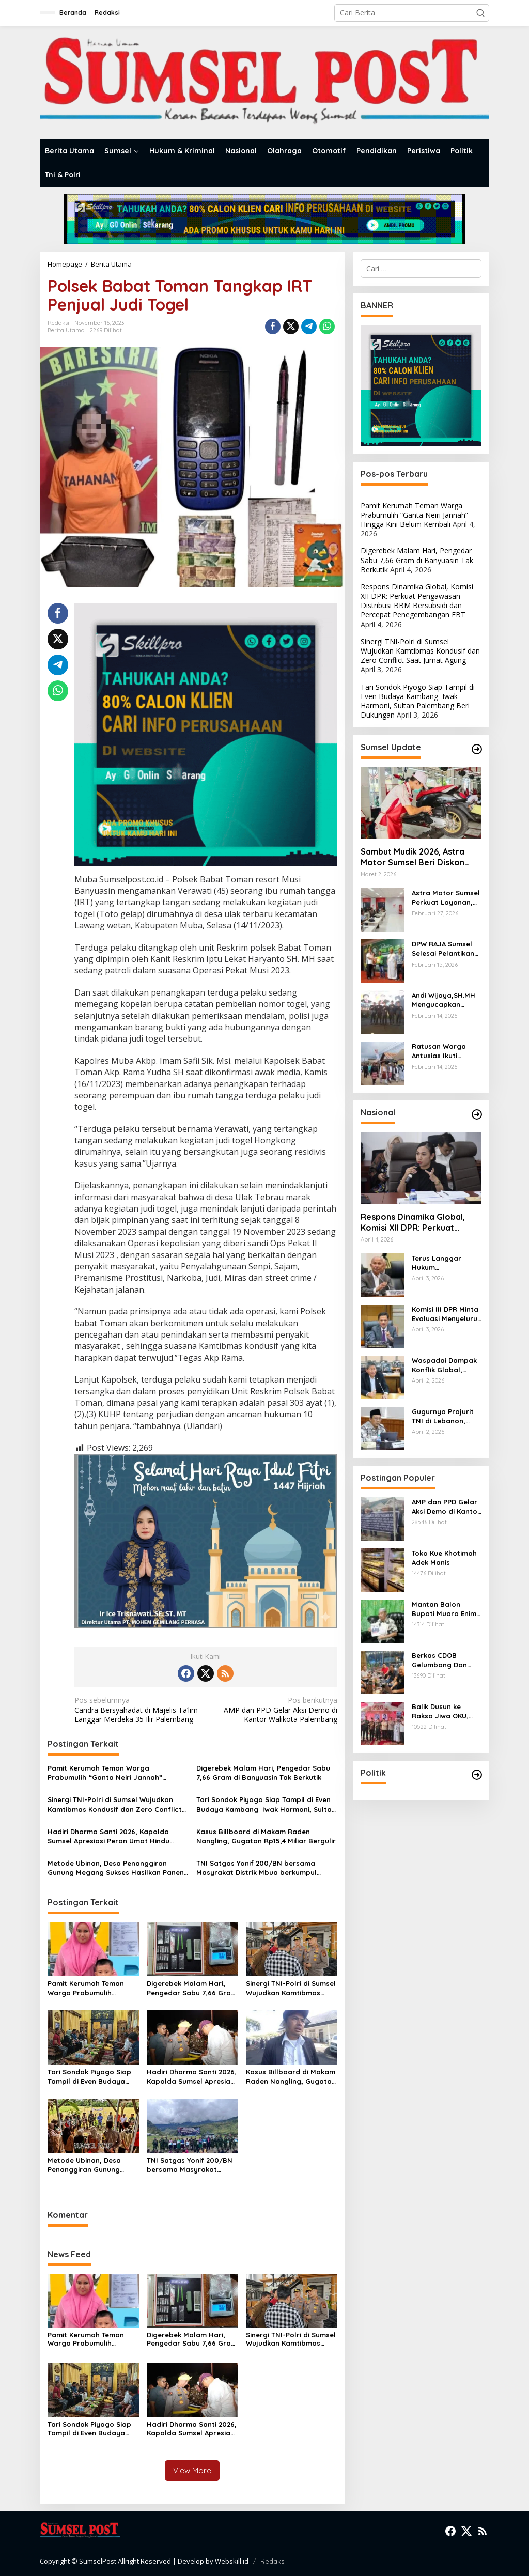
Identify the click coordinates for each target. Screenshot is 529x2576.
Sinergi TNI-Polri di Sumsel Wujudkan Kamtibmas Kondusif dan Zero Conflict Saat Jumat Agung (115, 1804)
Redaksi (273, 2561)
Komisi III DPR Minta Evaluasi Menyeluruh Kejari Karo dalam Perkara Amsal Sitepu (446, 1314)
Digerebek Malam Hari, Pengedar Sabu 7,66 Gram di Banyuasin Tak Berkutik (263, 1772)
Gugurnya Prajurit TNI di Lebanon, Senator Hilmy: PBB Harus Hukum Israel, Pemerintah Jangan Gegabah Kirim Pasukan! (446, 1416)
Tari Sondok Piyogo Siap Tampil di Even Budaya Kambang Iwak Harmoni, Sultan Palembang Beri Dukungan (266, 1804)
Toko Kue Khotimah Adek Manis (444, 1557)
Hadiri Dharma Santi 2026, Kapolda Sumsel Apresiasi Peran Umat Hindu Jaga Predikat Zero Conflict (108, 1836)
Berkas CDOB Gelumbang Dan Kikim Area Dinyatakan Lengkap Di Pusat (441, 1660)
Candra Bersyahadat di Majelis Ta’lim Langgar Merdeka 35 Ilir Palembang (137, 1710)
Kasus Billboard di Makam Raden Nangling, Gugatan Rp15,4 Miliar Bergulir (266, 1836)
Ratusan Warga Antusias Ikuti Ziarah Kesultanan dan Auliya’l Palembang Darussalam (443, 1051)
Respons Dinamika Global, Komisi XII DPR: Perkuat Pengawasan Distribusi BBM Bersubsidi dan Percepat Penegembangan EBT (417, 601)
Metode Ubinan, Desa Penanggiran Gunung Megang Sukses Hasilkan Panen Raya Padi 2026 (116, 1868)
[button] (480, 13)
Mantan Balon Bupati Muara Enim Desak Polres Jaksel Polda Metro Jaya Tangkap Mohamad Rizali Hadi (446, 1609)
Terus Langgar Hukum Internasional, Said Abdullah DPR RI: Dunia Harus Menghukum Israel (444, 1263)
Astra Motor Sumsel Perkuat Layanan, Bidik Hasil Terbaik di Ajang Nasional (446, 898)
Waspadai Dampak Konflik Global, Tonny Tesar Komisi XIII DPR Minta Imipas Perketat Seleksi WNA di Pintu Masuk (446, 1365)
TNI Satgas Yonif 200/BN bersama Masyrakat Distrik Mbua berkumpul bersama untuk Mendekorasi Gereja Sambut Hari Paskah (258, 1868)
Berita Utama (66, 330)
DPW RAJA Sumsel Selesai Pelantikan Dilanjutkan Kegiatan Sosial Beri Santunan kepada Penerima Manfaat (446, 949)
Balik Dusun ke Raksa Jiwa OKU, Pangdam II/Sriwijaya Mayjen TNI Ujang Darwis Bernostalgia (444, 1711)
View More (192, 2470)
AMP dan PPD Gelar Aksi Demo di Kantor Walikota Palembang (274, 1710)
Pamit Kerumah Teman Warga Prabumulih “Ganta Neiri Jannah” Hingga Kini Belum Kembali (105, 1773)
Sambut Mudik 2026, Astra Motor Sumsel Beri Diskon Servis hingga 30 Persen (412, 857)
